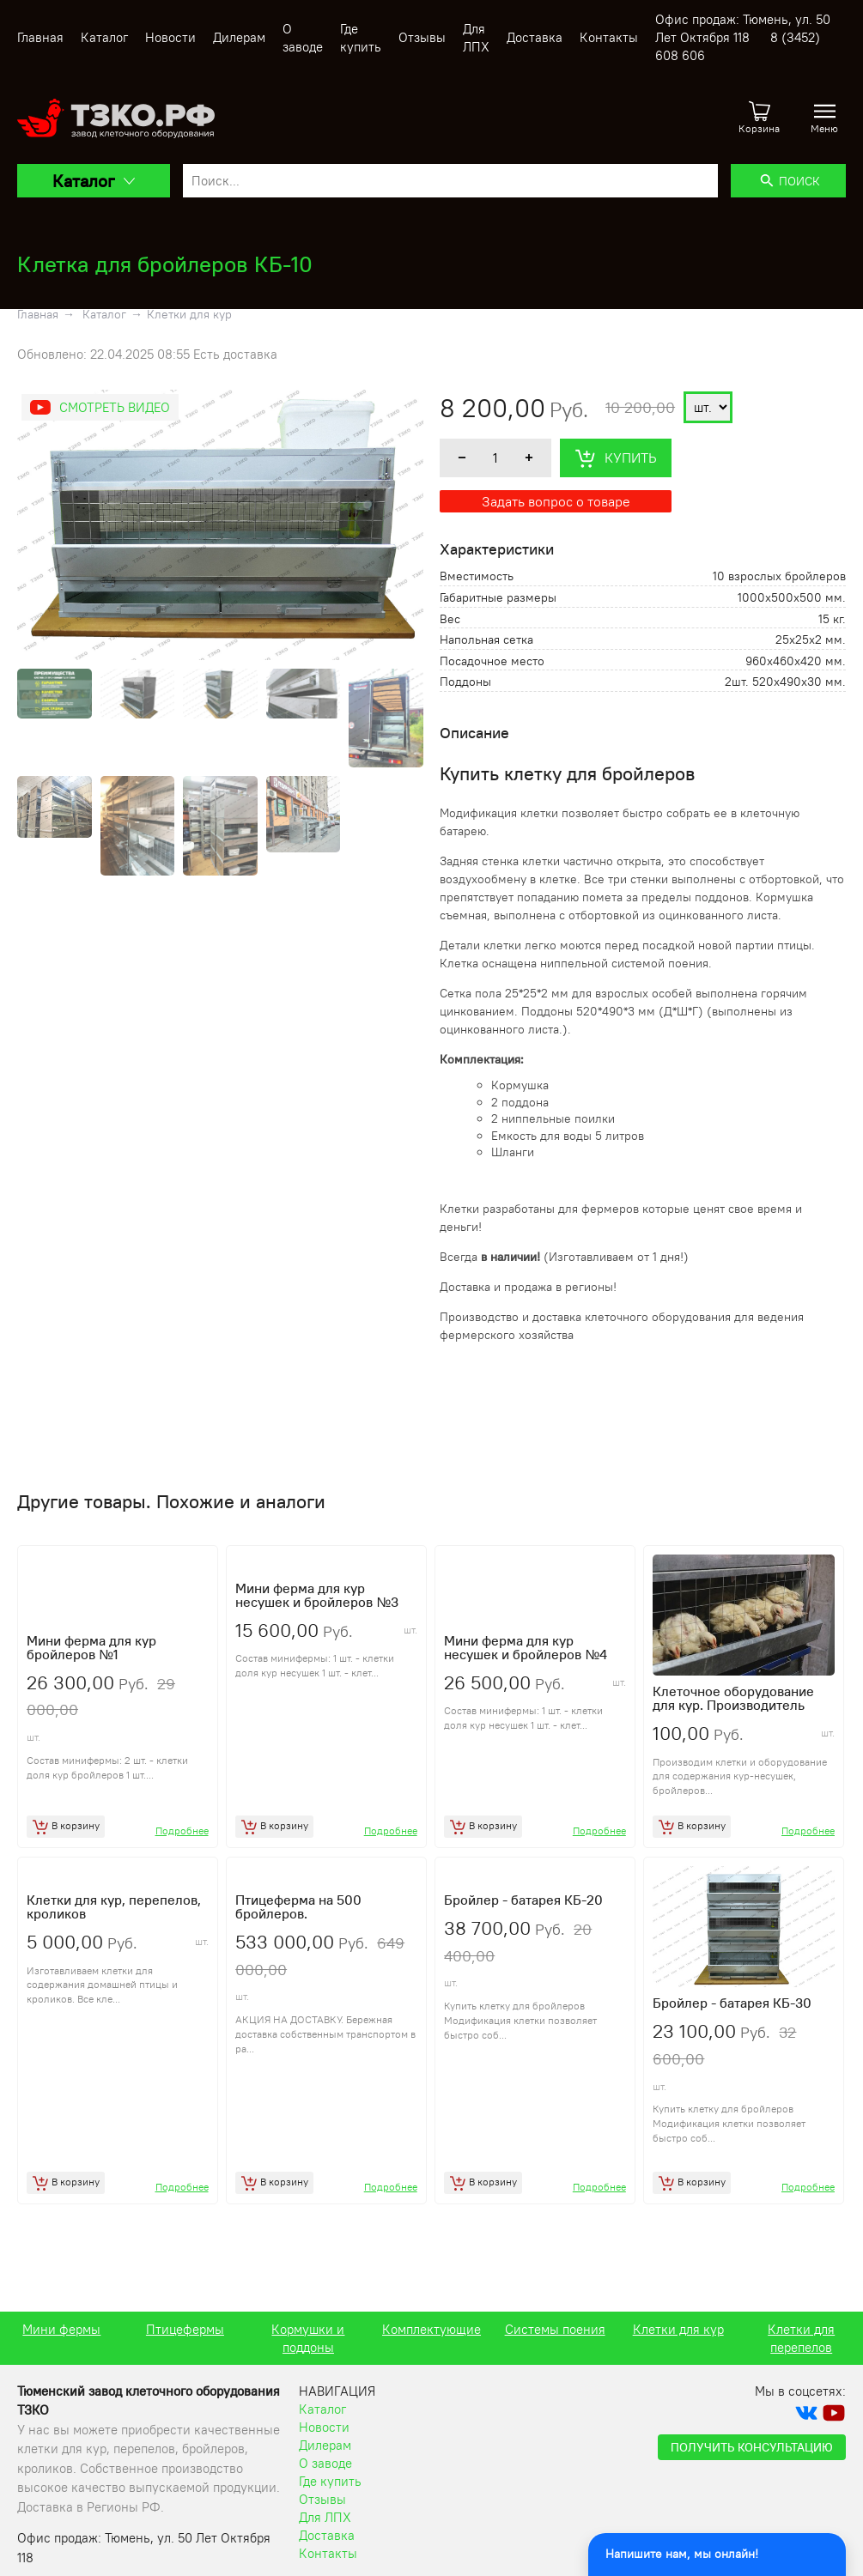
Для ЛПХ (325, 2534)
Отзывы (422, 37)
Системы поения (679, 2346)
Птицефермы (309, 2346)
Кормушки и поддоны (431, 2355)
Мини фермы (185, 2346)
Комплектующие (555, 2346)
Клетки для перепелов (61, 2355)
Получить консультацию (752, 2464)
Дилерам (239, 37)
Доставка (534, 37)
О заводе (325, 2480)
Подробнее (182, 1839)
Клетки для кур (189, 314)
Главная (40, 37)
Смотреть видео (114, 407)
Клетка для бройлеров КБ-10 (165, 264)
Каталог (104, 37)
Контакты (609, 37)
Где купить (330, 2498)
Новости (170, 37)
